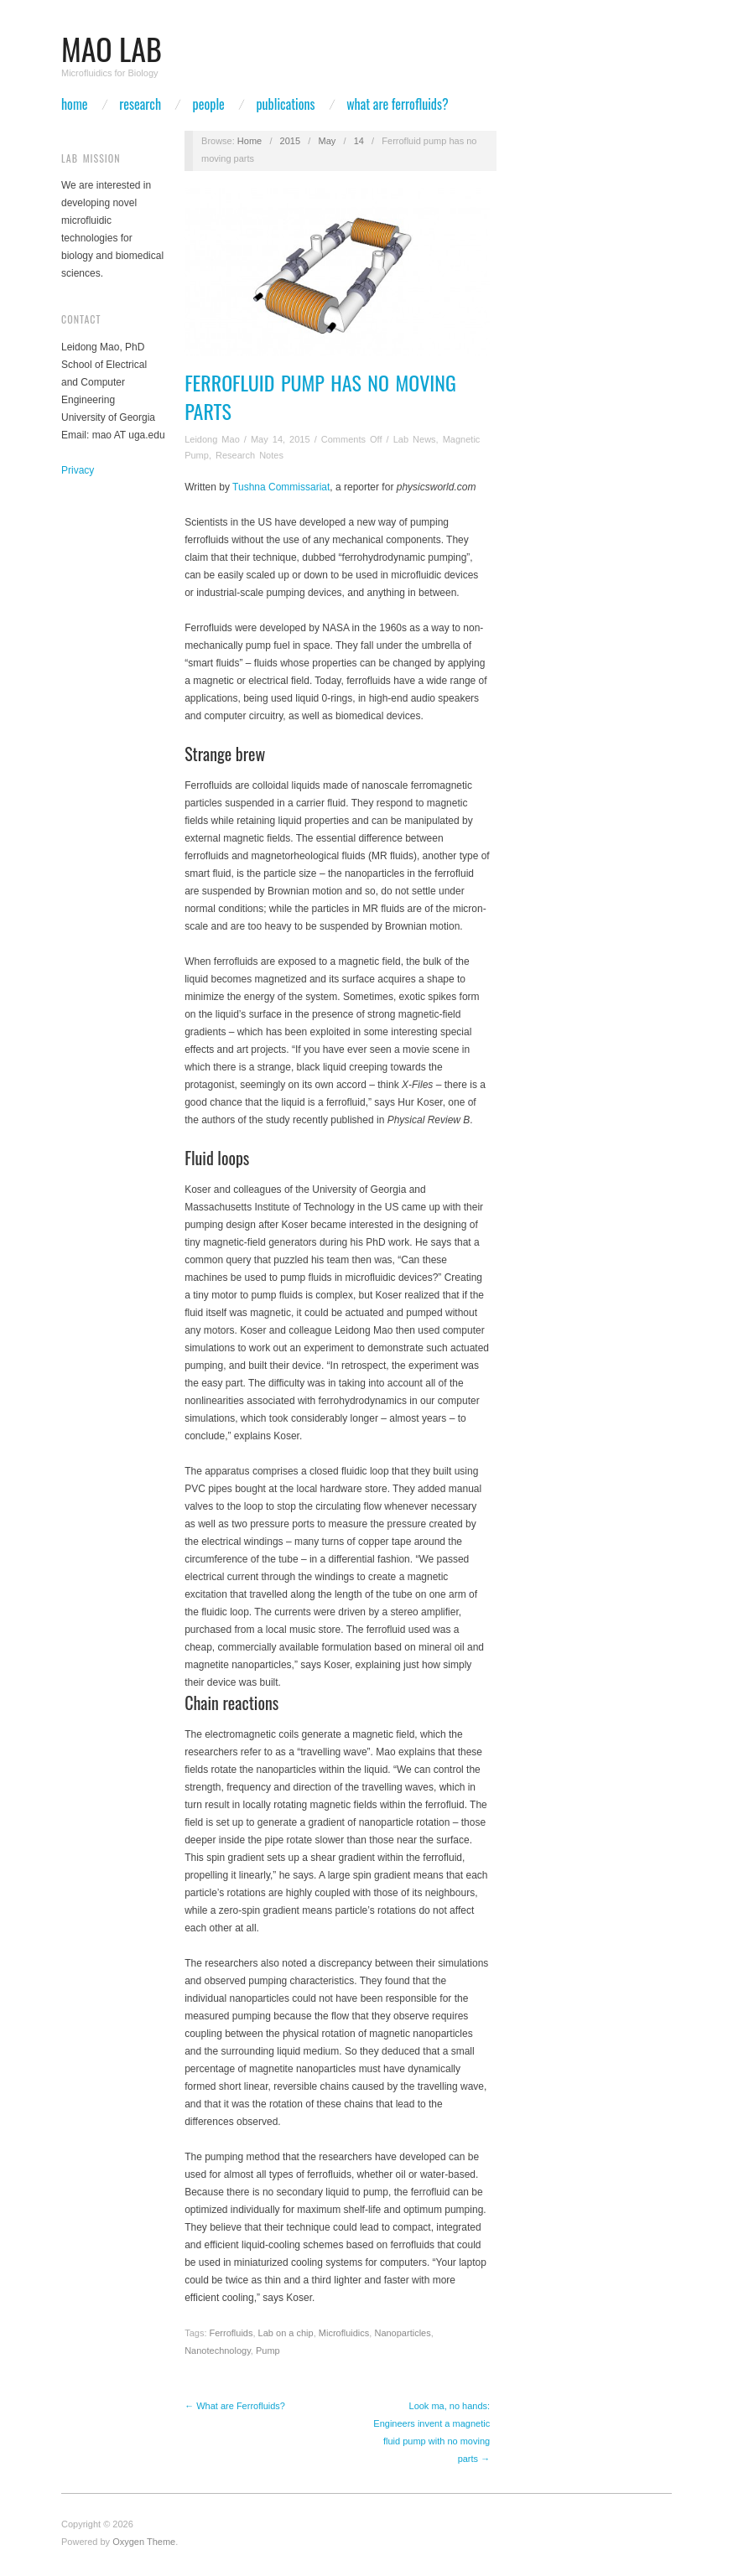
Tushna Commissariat (281, 487)
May (327, 141)
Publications (285, 104)
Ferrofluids (231, 2333)
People (209, 104)
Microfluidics (344, 2333)
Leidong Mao (212, 439)
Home (74, 104)
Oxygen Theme (143, 2542)
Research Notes (249, 455)
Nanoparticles (402, 2333)
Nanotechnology (218, 2350)
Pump (268, 2350)
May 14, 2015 (280, 439)
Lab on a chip (286, 2333)
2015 (290, 141)
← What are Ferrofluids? (235, 2406)
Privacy (77, 470)
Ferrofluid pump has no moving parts (320, 396)
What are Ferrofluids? (397, 104)
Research (140, 104)
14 (359, 141)
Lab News (414, 439)
